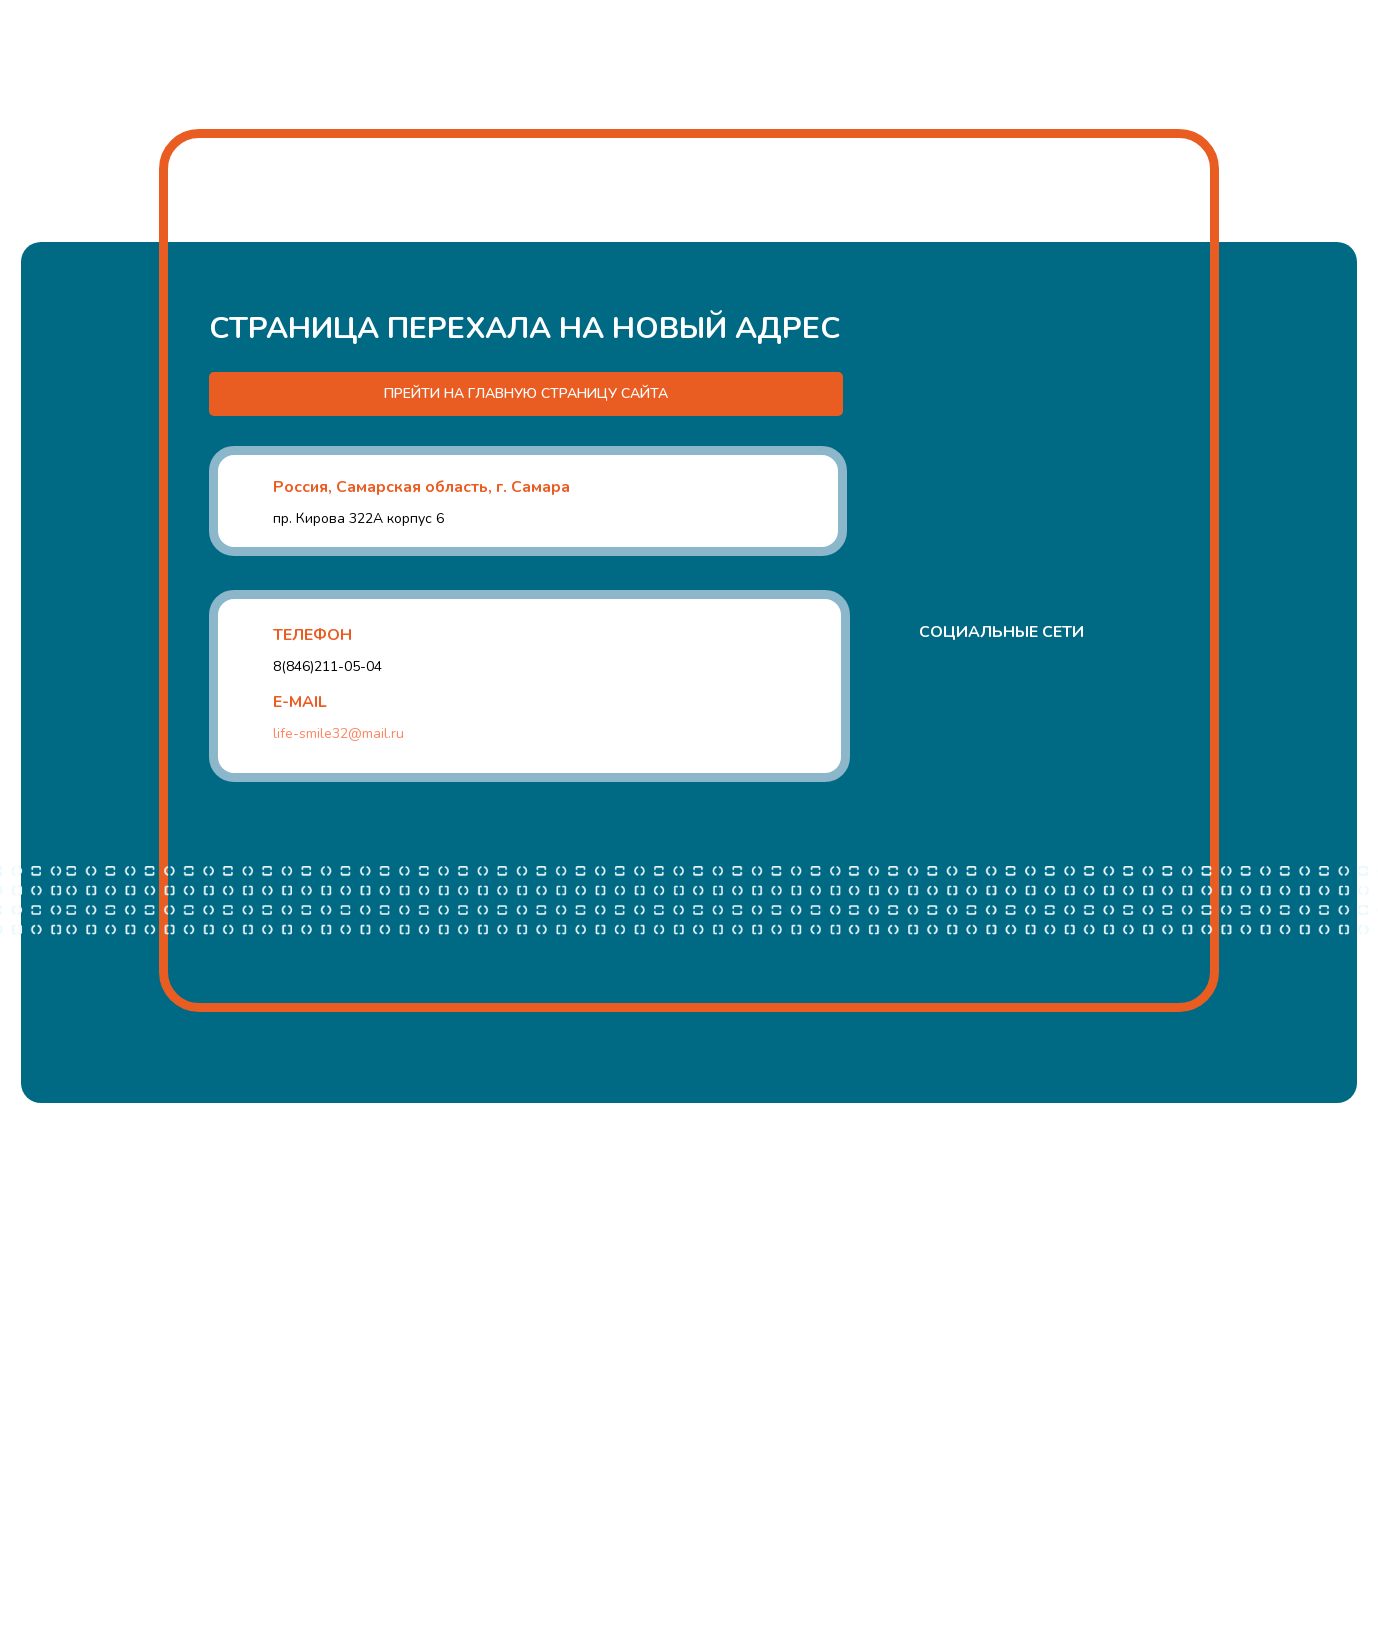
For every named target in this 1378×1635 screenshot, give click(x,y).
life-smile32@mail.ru (338, 733)
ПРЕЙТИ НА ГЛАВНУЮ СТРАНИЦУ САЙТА (526, 393)
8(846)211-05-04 (327, 666)
